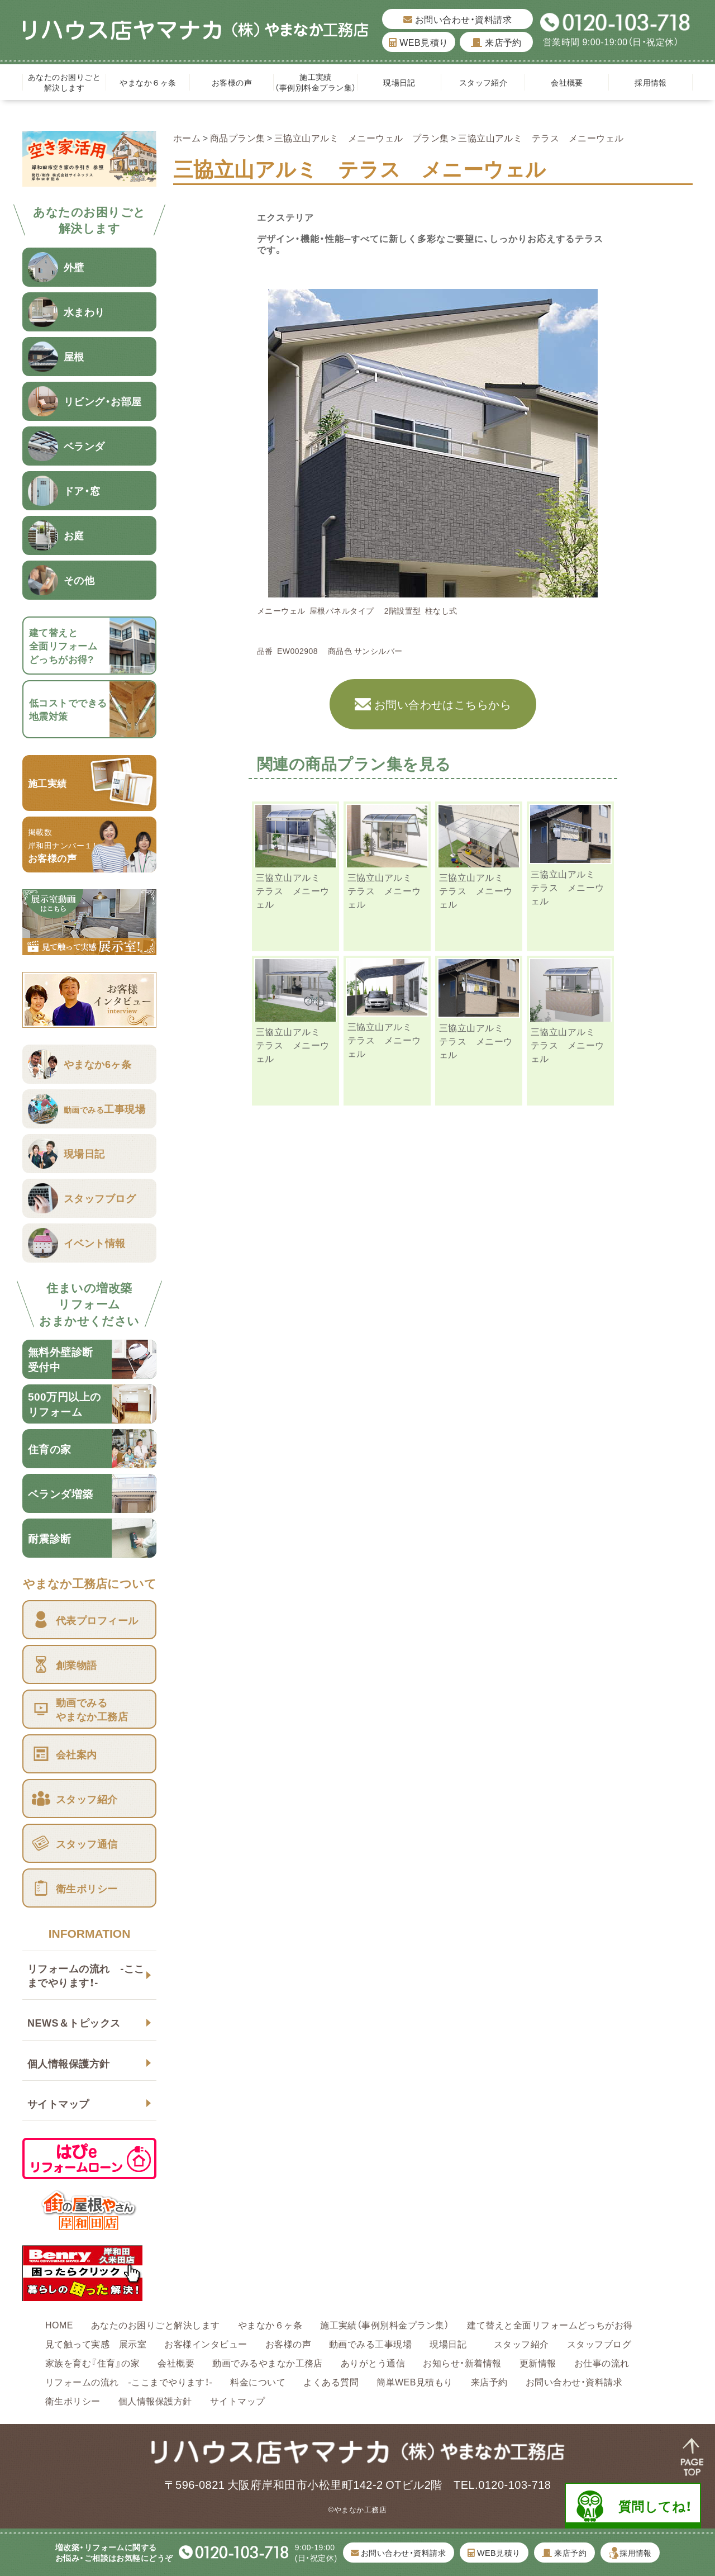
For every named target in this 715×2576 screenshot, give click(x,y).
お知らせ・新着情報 (462, 2362)
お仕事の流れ (602, 2362)
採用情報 (651, 82)
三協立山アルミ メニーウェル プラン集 (361, 137)
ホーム (187, 137)
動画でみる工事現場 (370, 2343)
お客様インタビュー (205, 2343)
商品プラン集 (237, 137)
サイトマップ (58, 2103)
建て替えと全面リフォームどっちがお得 (550, 2324)
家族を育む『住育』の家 (92, 2362)
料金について (257, 2381)
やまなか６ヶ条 (148, 82)
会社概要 (567, 82)
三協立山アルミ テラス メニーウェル (293, 890)
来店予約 (496, 42)
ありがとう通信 (373, 2362)
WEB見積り (418, 42)
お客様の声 (232, 82)
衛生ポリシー (73, 2400)
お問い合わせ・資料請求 (457, 19)
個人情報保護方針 (68, 2063)
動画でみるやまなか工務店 (267, 2362)
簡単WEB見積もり (414, 2381)
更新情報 (537, 2362)
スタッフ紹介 (483, 82)
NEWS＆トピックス (74, 2022)
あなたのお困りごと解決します (64, 81)
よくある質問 (331, 2381)
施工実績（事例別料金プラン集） (315, 81)
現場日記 (403, 82)
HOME (59, 2324)
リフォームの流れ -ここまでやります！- (86, 1975)
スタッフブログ (599, 2343)
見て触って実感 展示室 (95, 2343)
